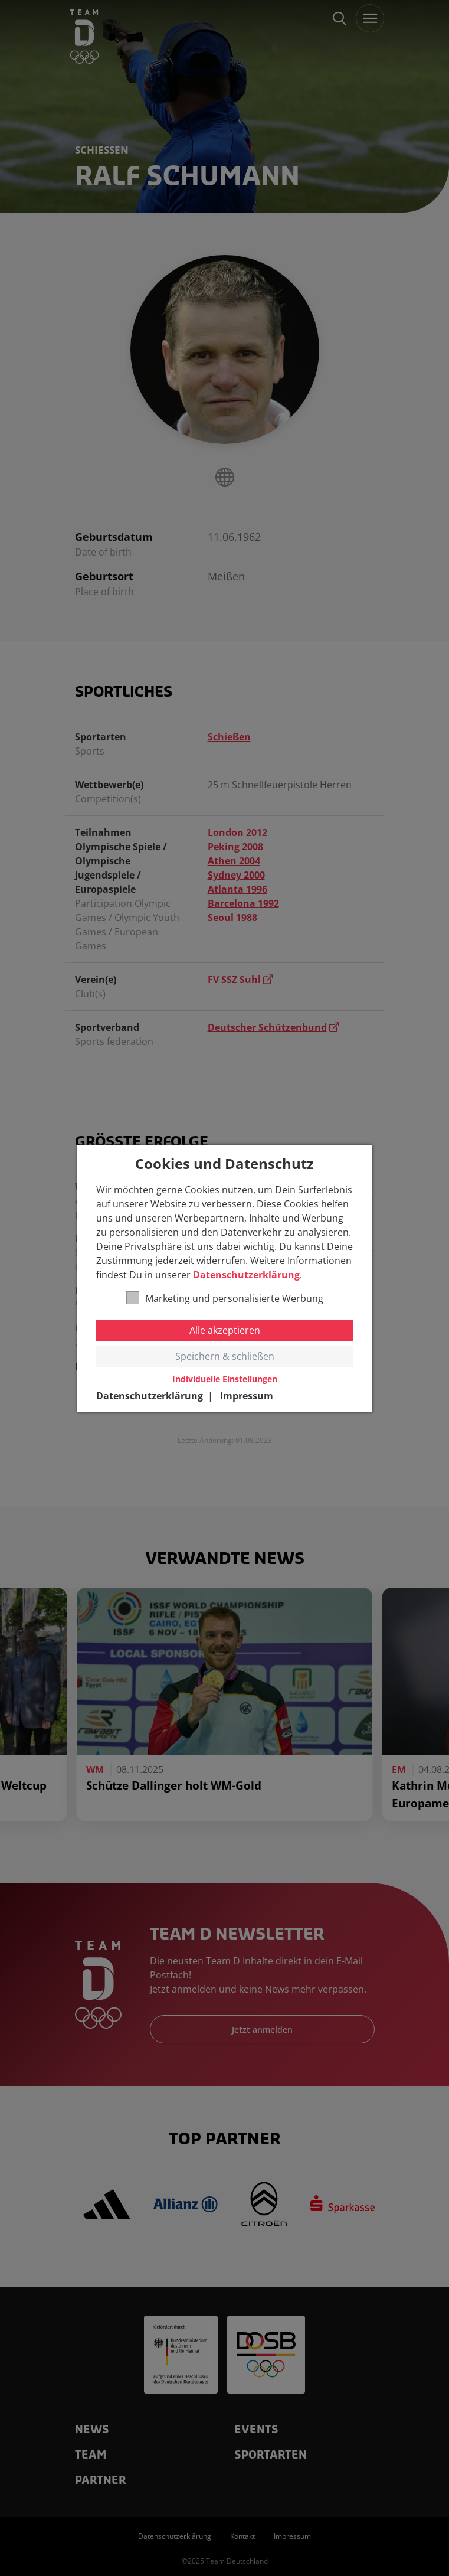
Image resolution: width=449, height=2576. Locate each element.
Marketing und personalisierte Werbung (224, 1298)
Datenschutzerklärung (246, 1274)
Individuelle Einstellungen (224, 1379)
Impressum (246, 1395)
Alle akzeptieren (224, 1330)
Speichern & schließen (224, 1356)
